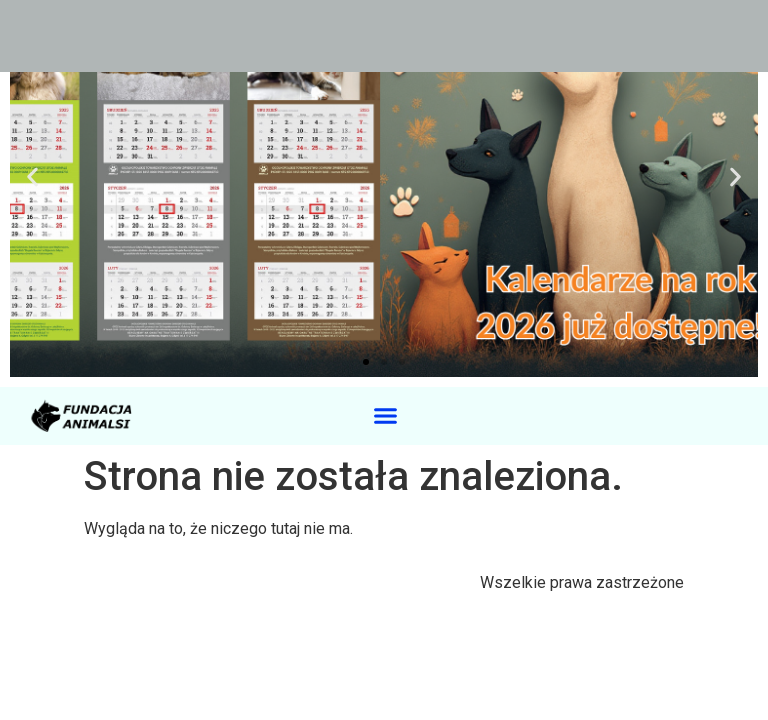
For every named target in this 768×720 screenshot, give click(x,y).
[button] (32, 177)
